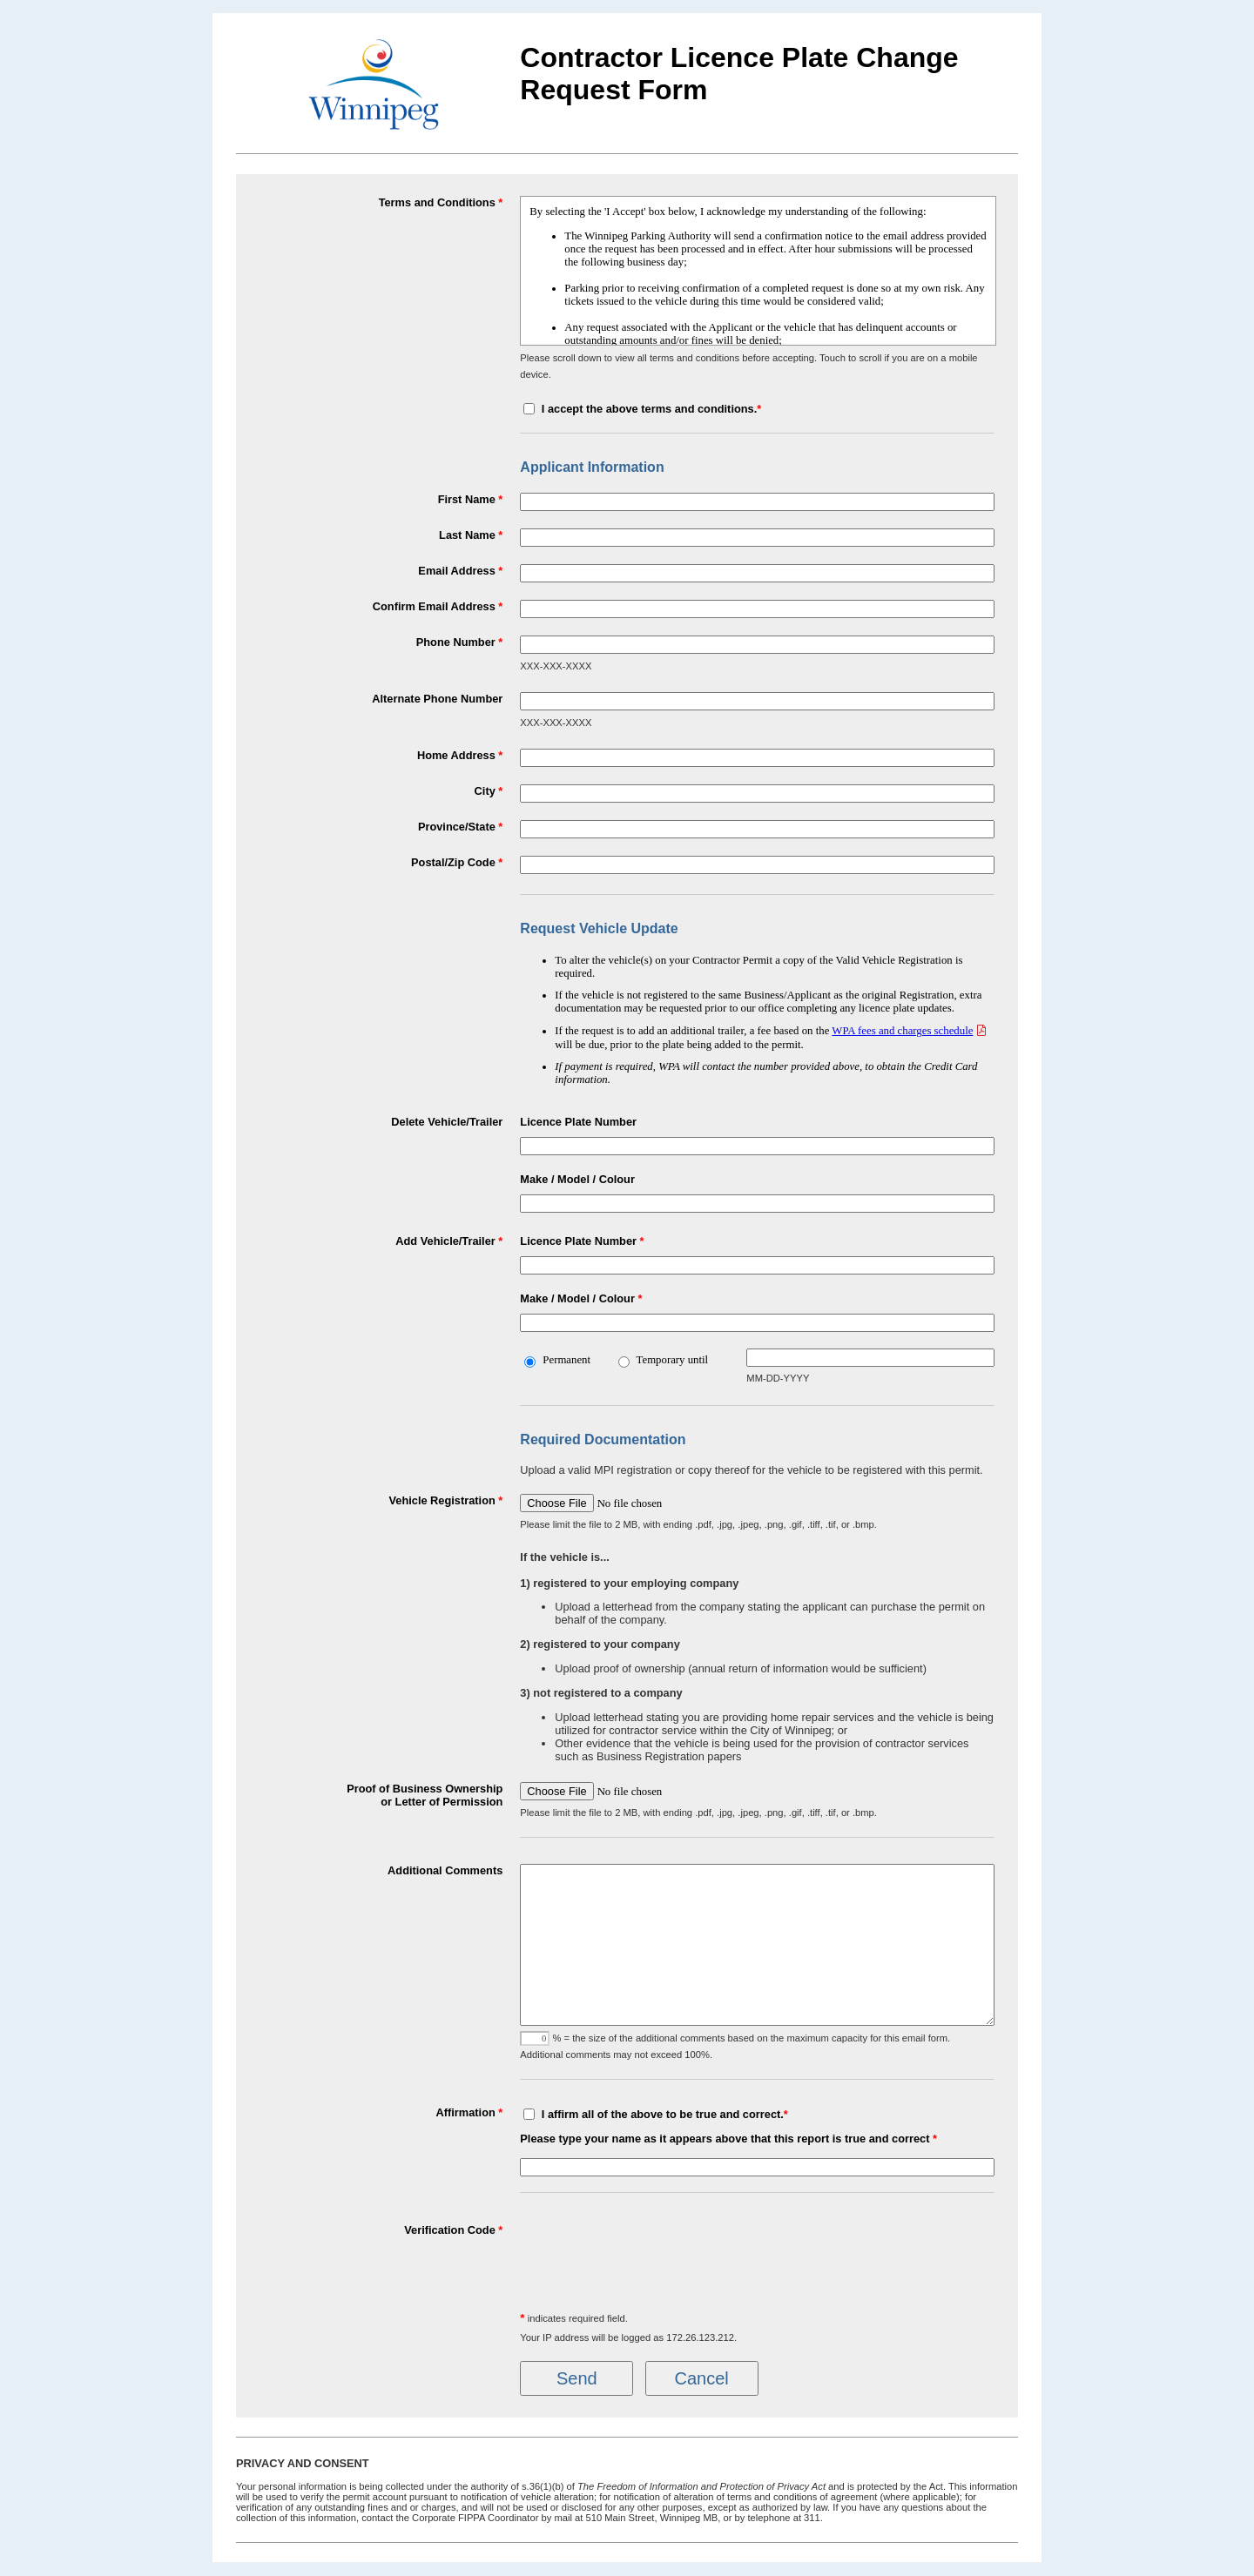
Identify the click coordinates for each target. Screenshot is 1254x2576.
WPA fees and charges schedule (902, 1031)
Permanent (566, 1360)
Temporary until (673, 1360)
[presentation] (652, 2257)
